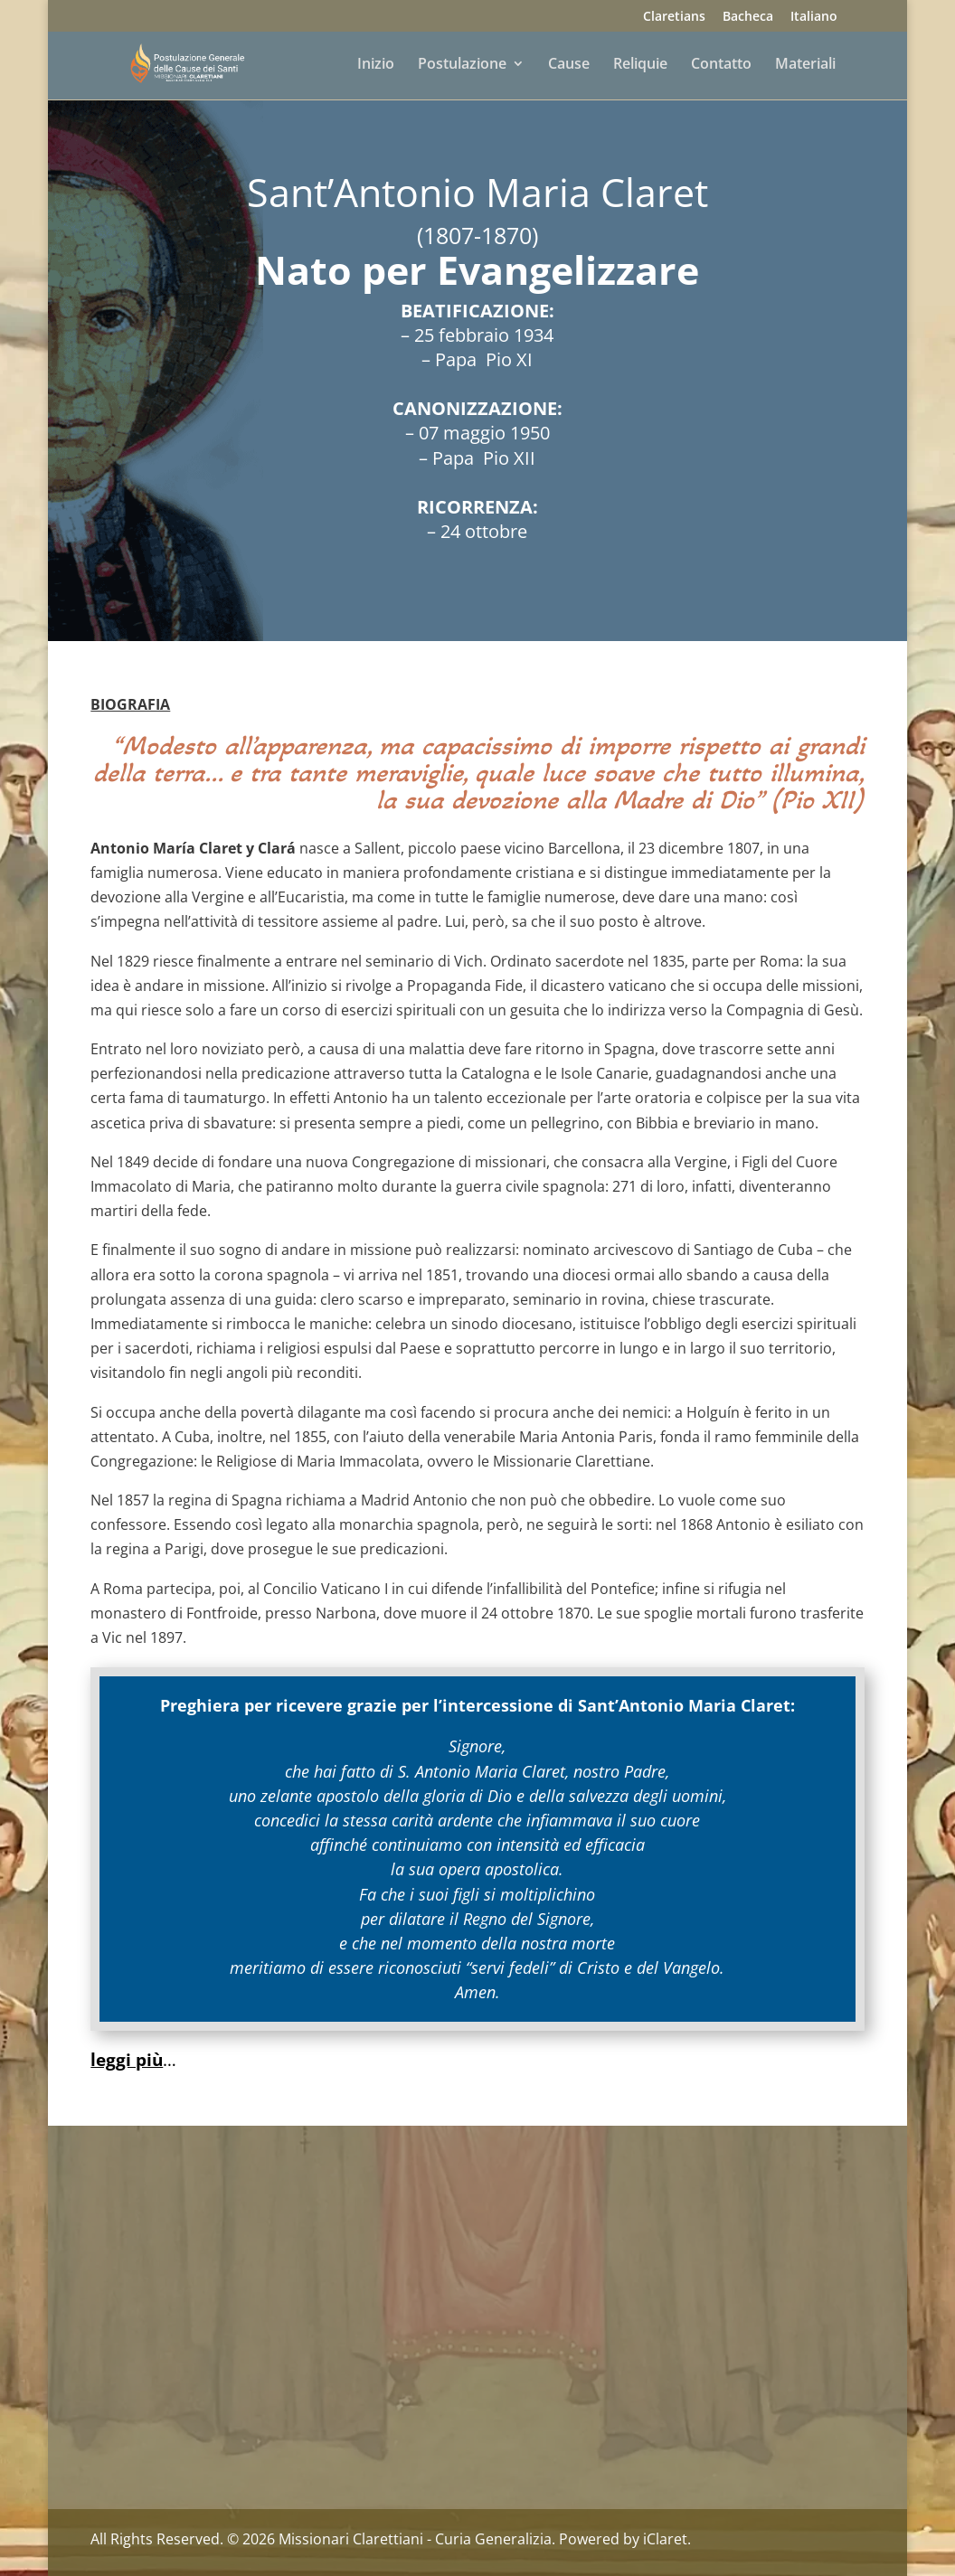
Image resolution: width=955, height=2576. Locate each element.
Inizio (375, 65)
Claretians (674, 17)
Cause (569, 65)
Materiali (805, 65)
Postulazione (462, 65)
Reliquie (640, 65)
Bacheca (748, 17)
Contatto (721, 65)
